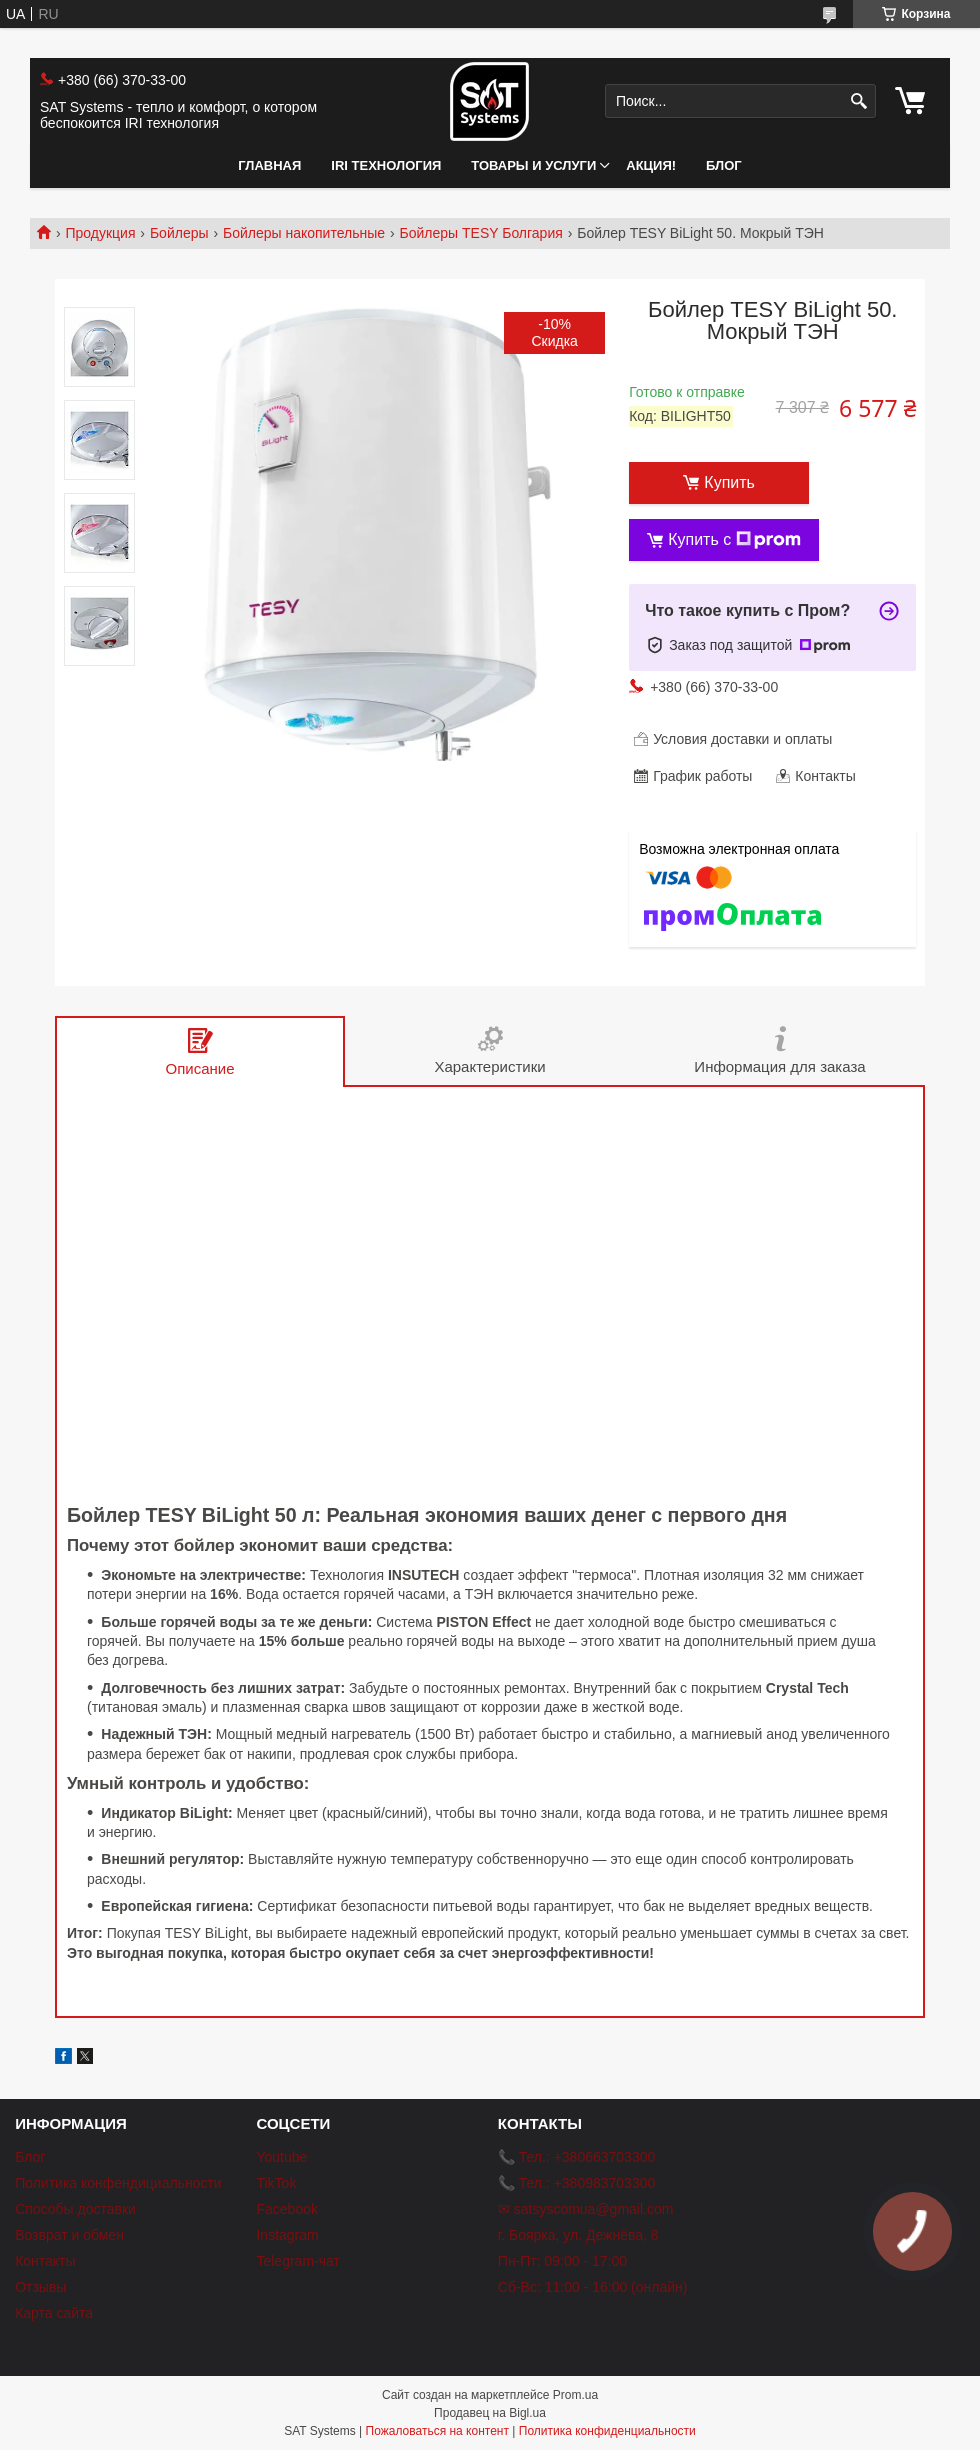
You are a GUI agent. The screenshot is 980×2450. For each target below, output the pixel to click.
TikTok (276, 2183)
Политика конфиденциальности (607, 2431)
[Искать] (858, 101)
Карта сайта (54, 2313)
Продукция (100, 233)
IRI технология (386, 165)
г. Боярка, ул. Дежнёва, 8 (578, 2235)
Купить (729, 482)
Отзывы (40, 2287)
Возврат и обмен (69, 2235)
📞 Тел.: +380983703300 (576, 2183)
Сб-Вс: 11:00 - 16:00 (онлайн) (593, 2287)
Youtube (281, 2157)
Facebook (286, 2209)
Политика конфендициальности (118, 2183)
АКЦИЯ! (651, 165)
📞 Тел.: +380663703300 (576, 2157)
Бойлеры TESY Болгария (481, 233)
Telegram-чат (297, 2261)
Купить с (734, 540)
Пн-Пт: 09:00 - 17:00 (562, 2261)
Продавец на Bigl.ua (490, 2413)
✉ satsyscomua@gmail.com (586, 2209)
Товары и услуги (533, 165)
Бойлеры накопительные (304, 233)
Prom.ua (575, 2395)
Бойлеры (179, 233)
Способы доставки (75, 2209)
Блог (724, 165)
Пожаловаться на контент (437, 2431)
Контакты (45, 2261)
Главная (269, 165)
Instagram (287, 2235)
